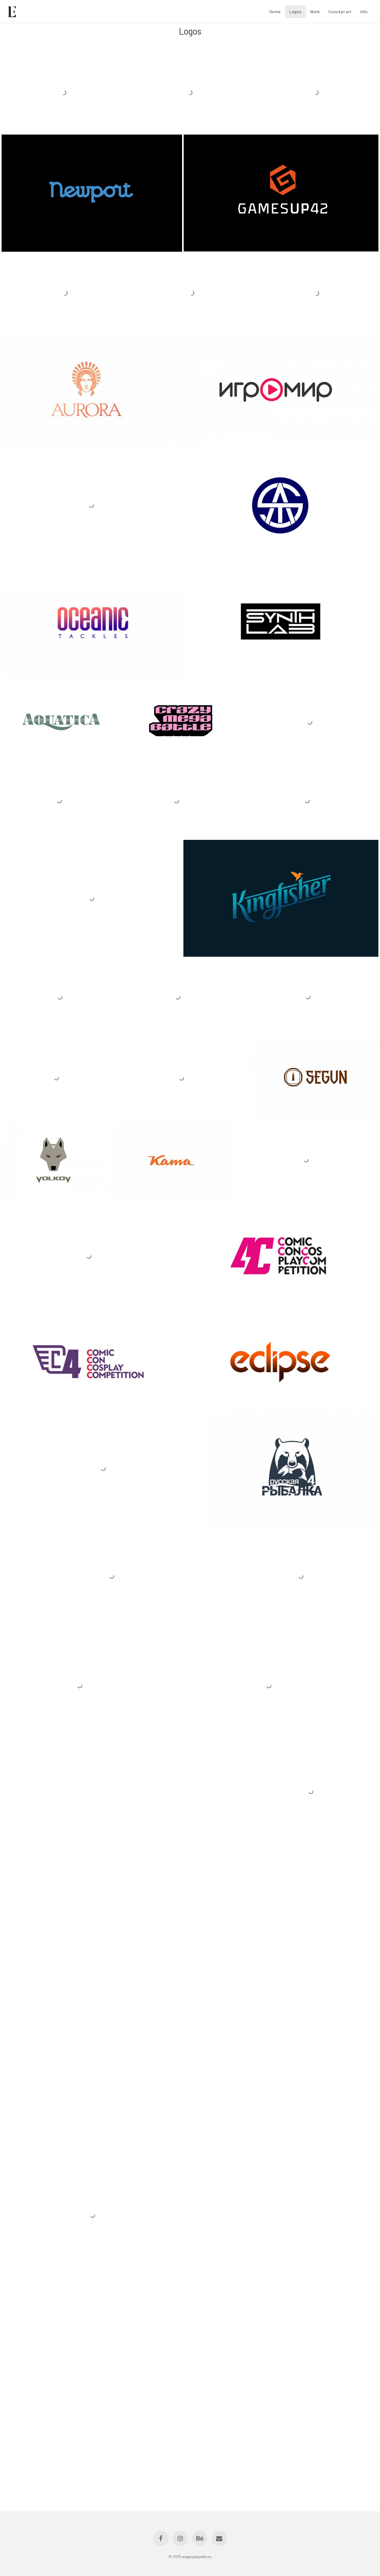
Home (275, 11)
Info (364, 11)
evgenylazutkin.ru (196, 2556)
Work (315, 11)
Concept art (340, 11)
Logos (295, 11)
